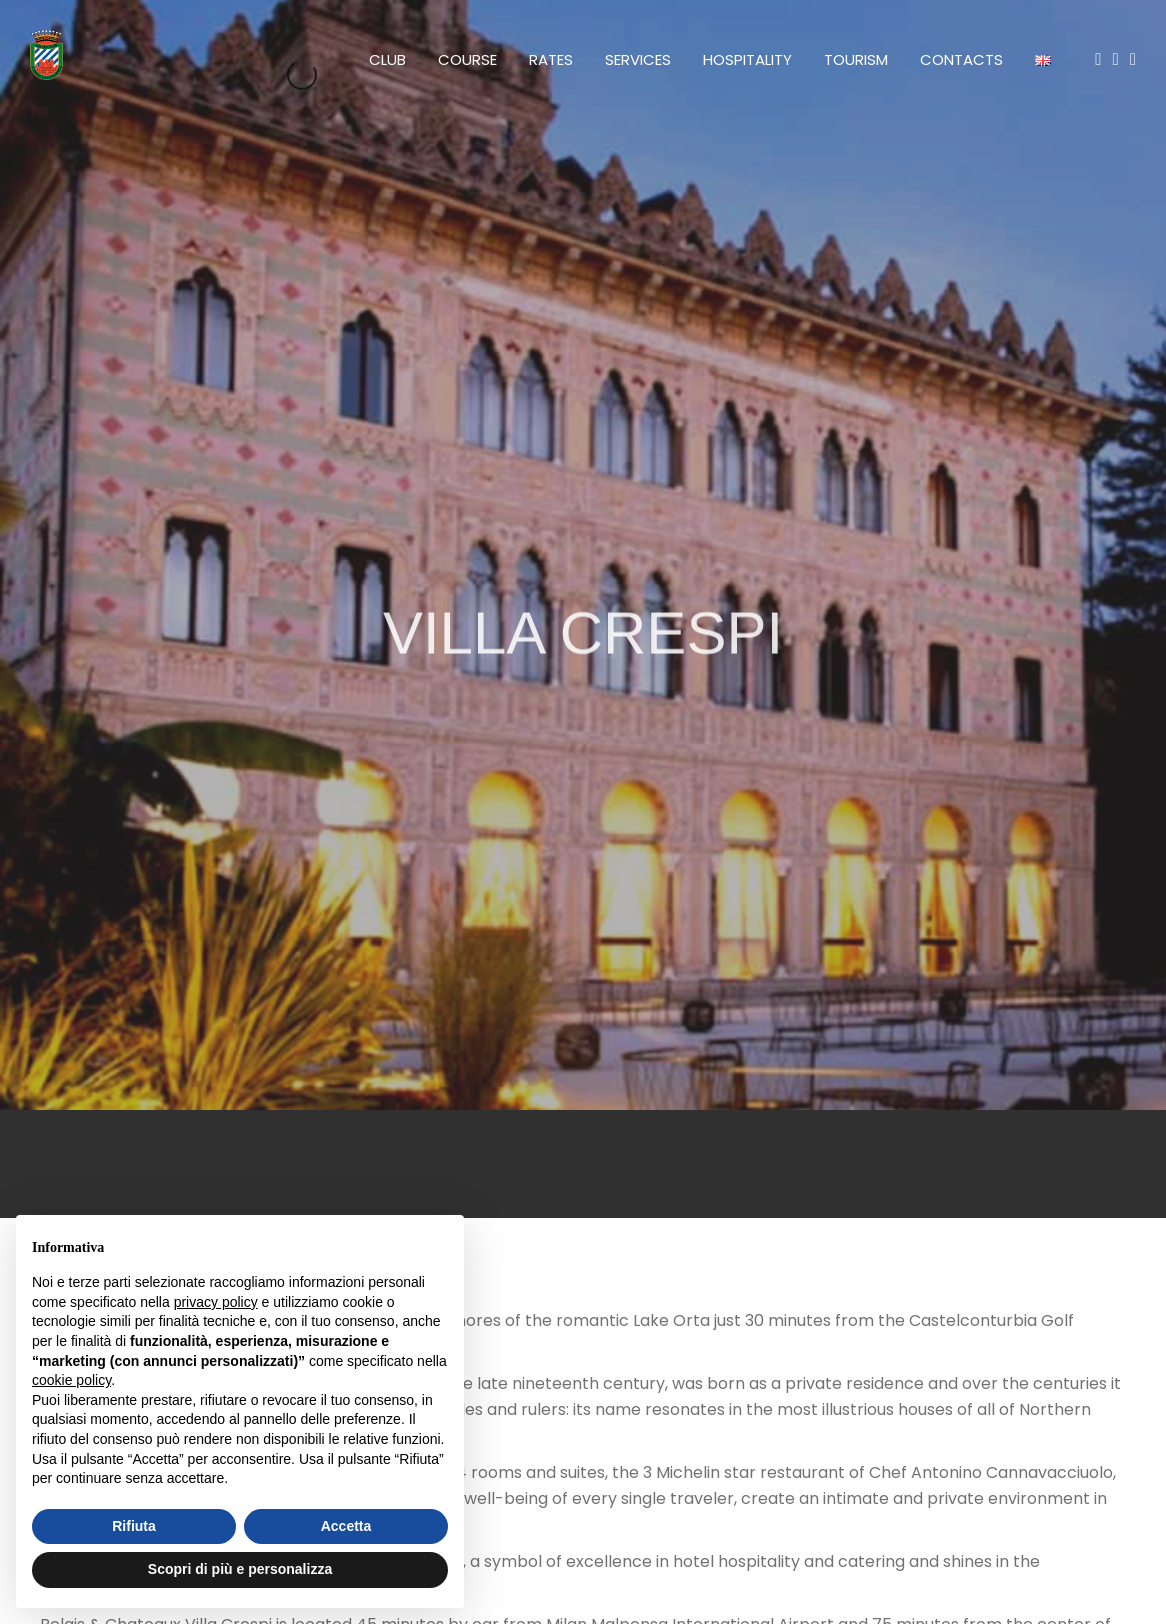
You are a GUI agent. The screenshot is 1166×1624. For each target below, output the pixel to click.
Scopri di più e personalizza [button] (240, 1569)
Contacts (961, 59)
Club (387, 59)
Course (467, 59)
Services (638, 59)
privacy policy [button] (216, 1302)
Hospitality (747, 59)
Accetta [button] (346, 1526)
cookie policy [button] (71, 1380)
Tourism (856, 59)
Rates (551, 59)
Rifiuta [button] (134, 1526)
